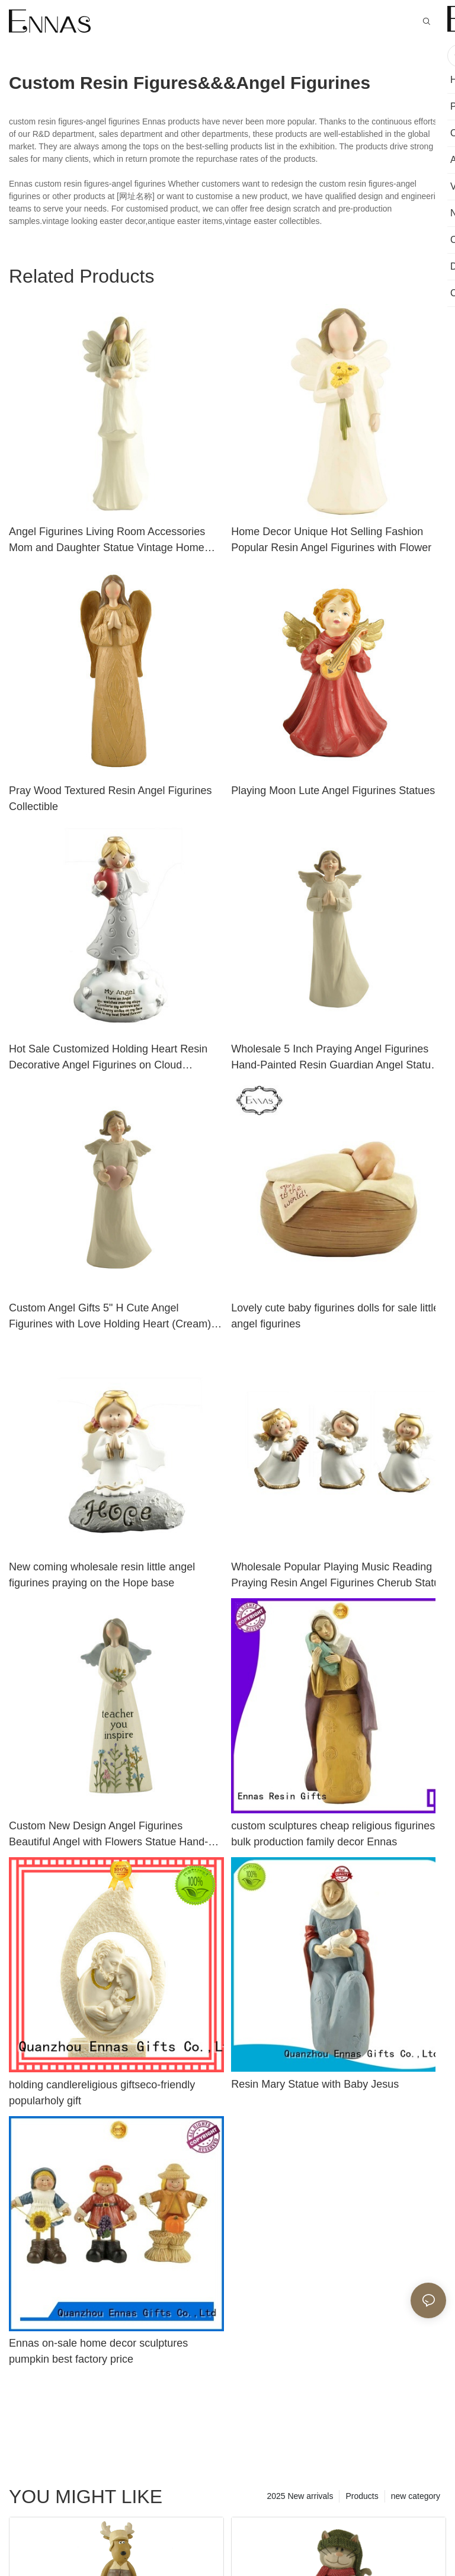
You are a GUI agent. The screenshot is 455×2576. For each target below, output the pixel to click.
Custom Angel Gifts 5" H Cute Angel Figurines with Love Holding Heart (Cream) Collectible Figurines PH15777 (110, 1317)
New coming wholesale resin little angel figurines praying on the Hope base (102, 1575)
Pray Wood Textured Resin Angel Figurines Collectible (110, 798)
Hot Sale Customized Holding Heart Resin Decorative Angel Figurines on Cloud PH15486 (108, 1058)
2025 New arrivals (300, 2496)
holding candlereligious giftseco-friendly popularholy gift (102, 2093)
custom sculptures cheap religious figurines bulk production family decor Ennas (333, 1834)
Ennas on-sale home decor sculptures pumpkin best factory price (98, 2351)
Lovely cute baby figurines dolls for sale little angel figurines (335, 1316)
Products (361, 2496)
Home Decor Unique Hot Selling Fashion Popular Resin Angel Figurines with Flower (331, 539)
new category (415, 2496)
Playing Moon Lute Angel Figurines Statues (333, 790)
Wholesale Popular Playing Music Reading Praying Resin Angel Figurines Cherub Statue (338, 1575)
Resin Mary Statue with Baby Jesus (315, 2084)
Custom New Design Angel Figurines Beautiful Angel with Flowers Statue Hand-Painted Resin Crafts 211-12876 (108, 1835)
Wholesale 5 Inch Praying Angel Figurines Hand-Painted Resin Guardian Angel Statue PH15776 (334, 1058)
